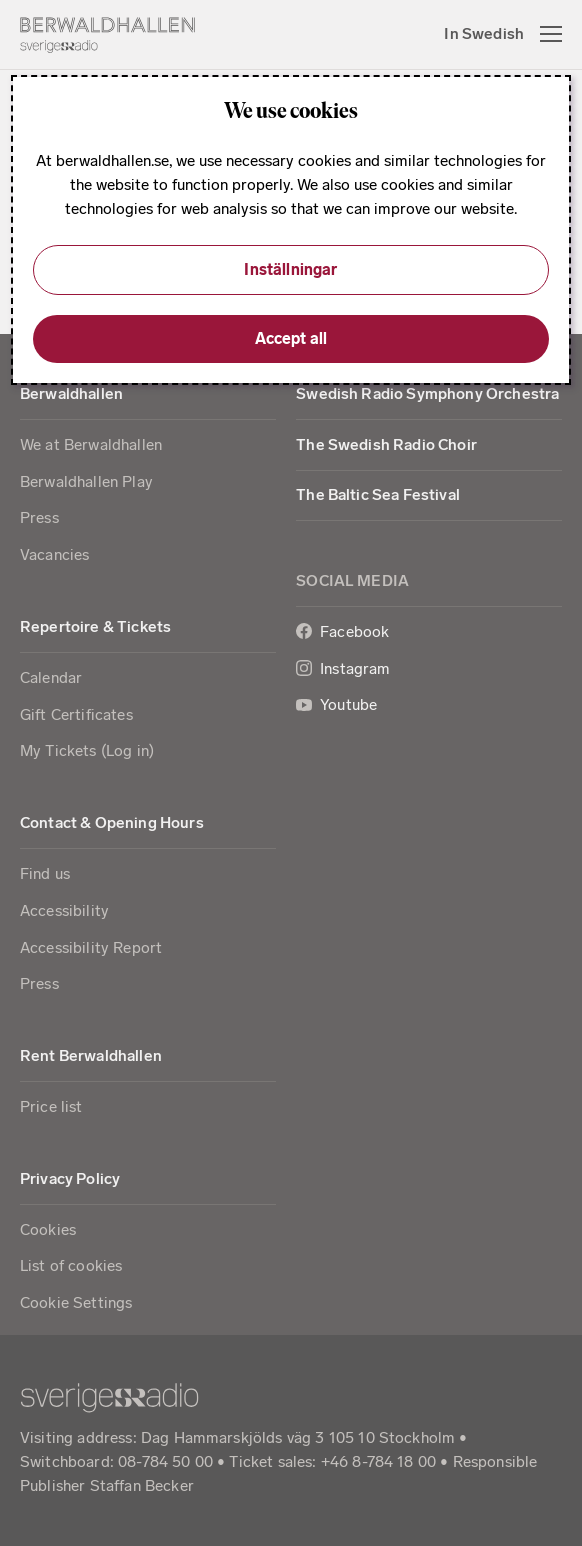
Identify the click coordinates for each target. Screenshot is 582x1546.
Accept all (291, 338)
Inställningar (290, 269)
